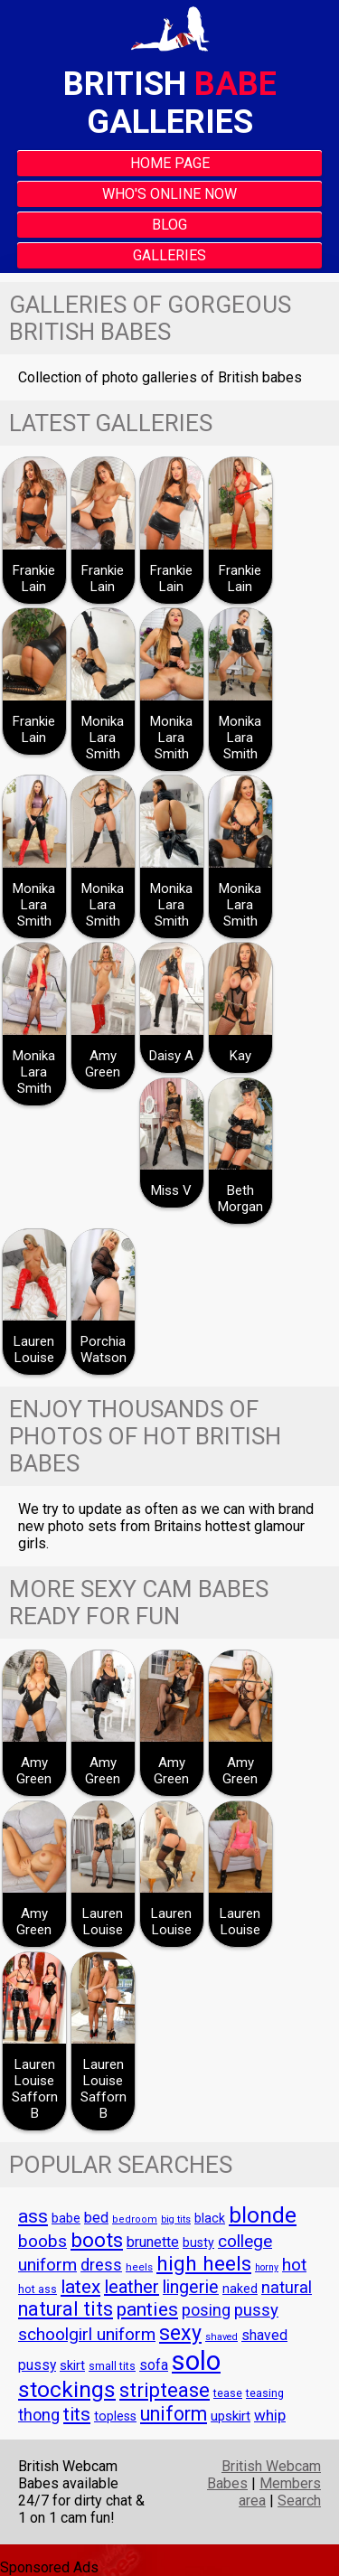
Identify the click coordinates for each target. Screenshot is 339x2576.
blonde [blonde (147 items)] (263, 2215)
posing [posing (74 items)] (206, 2310)
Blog (169, 224)
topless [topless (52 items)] (115, 2416)
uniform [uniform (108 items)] (173, 2413)
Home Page (170, 163)
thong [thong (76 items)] (39, 2414)
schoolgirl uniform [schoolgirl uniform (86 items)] (86, 2334)
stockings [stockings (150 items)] (67, 2389)
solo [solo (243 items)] (196, 2361)
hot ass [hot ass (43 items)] (37, 2289)
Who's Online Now (169, 193)
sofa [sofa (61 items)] (153, 2365)
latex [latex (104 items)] (80, 2287)
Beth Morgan (240, 1198)
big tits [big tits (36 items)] (176, 2219)
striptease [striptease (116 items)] (164, 2390)
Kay (240, 1056)
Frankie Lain (34, 578)
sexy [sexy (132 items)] (180, 2333)
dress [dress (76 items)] (101, 2264)
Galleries (169, 255)
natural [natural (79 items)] (286, 2287)
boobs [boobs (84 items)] (42, 2242)
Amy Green (102, 1064)
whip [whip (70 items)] (270, 2415)
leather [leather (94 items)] (131, 2287)
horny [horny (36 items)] (266, 2267)
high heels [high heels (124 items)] (203, 2264)
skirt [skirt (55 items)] (72, 2365)
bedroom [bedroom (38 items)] (134, 2219)
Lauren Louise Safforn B (35, 2088)
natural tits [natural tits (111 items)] (65, 2309)
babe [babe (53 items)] (66, 2218)
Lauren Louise (34, 1349)
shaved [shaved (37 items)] (221, 2337)
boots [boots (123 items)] (97, 2240)
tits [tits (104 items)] (76, 2414)
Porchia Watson (103, 1349)
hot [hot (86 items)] (294, 2264)
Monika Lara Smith (102, 737)
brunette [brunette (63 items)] (153, 2242)
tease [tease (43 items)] (227, 2393)
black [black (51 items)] (209, 2218)
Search (299, 2500)
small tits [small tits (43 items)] (112, 2366)
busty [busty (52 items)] (198, 2242)
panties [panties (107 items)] (147, 2309)
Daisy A (171, 1056)
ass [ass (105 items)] (33, 2216)
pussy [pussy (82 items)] (256, 2310)
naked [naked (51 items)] (240, 2288)
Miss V (171, 1190)
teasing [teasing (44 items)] (265, 2393)
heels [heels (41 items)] (139, 2267)
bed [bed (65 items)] (96, 2217)
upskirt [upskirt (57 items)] (230, 2416)
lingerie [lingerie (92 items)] (191, 2287)
